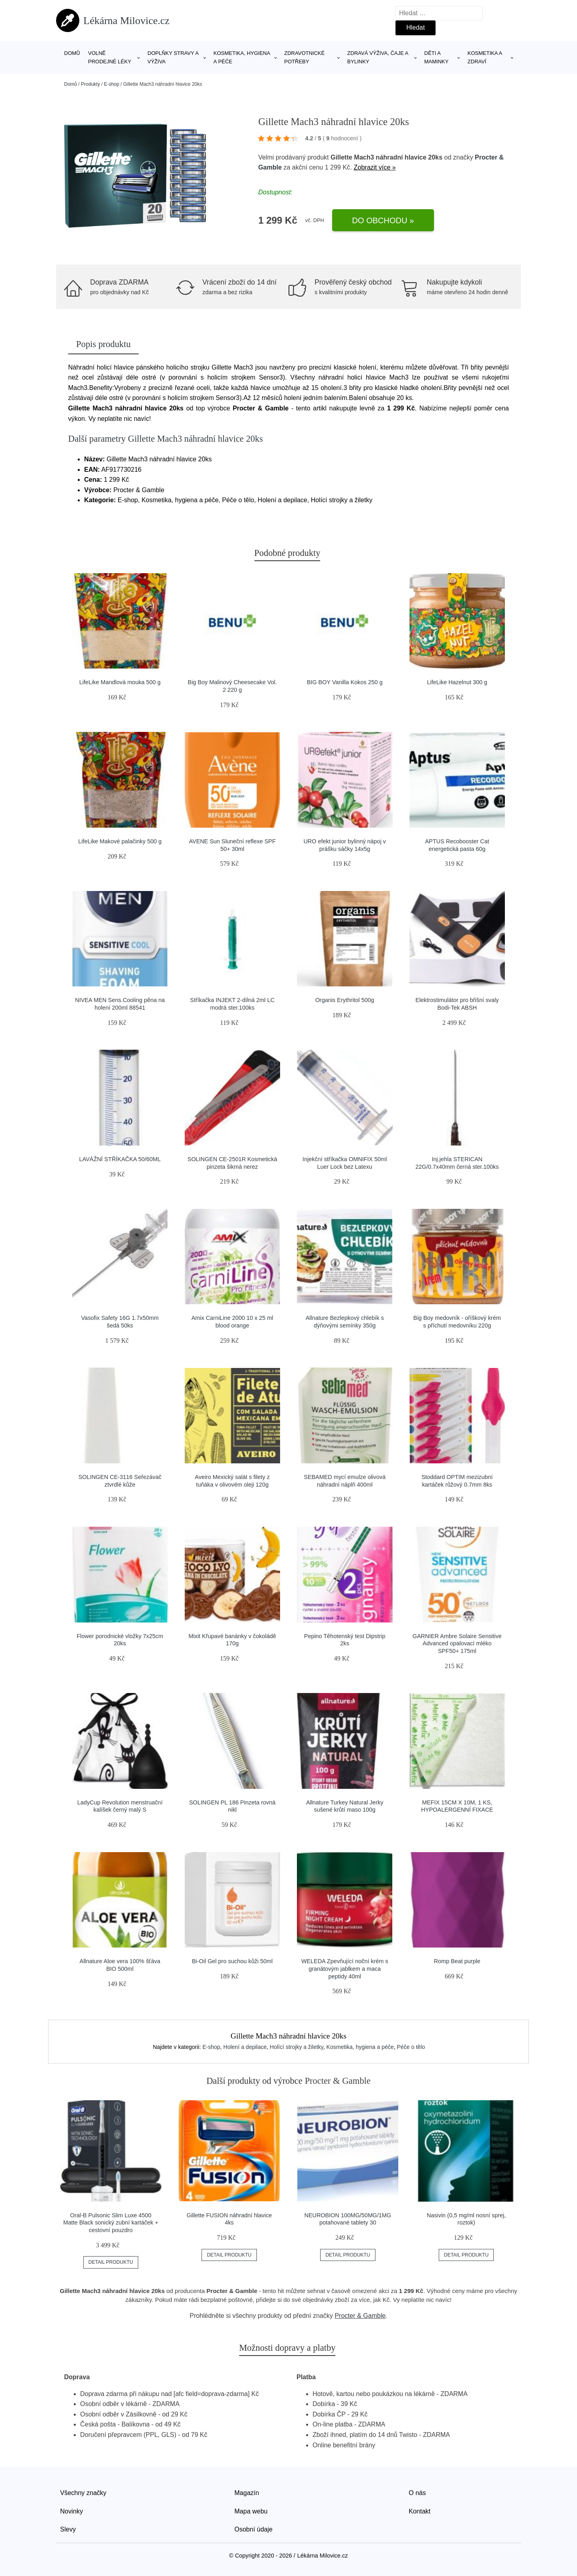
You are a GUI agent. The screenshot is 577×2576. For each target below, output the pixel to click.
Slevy (68, 2529)
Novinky (71, 2511)
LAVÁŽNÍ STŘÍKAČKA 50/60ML (120, 1159)
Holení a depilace (244, 2047)
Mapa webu (251, 2511)
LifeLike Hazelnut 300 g (457, 682)
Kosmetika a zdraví (485, 57)
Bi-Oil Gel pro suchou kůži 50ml (232, 1961)
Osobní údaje (253, 2529)
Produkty (90, 84)
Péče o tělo (411, 2047)
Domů (72, 53)
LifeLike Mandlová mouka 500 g (120, 682)
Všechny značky (83, 2492)
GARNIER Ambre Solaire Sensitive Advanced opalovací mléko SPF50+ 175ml (457, 1643)
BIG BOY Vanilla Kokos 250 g (345, 682)
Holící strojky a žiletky (296, 2047)
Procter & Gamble (360, 2315)
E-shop (111, 84)
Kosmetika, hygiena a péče (242, 57)
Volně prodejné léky (109, 57)
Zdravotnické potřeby (304, 57)
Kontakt (419, 2511)
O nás (417, 2492)
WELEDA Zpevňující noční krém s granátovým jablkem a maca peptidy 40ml (344, 1968)
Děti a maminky (436, 57)
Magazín (246, 2492)
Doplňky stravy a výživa (172, 57)
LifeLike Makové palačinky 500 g (119, 841)
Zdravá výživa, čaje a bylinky (377, 57)
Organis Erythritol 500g (344, 1000)
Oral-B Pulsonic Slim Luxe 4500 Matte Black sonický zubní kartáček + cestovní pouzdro (110, 2222)
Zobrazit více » (375, 167)
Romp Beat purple (457, 1961)
